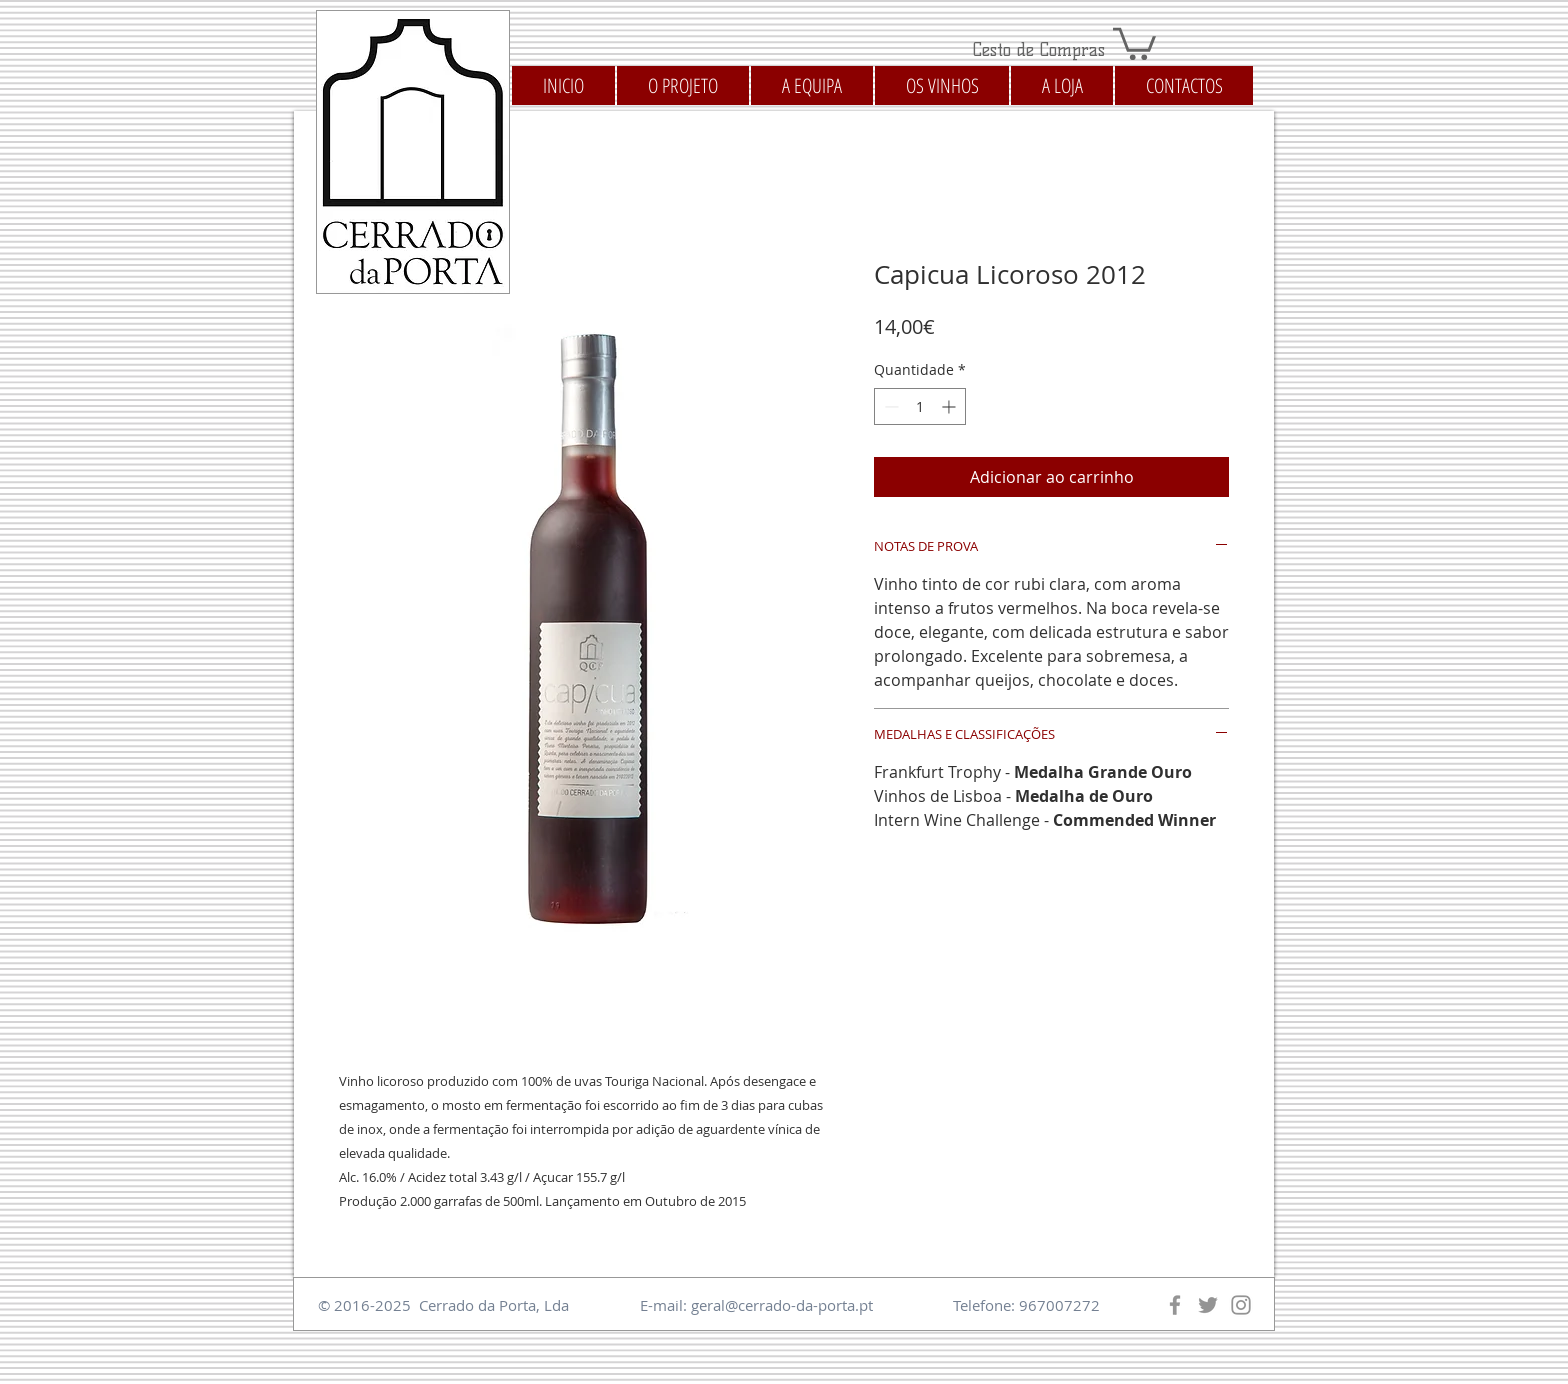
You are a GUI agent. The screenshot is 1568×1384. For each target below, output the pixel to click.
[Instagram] (1241, 1305)
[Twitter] (1208, 1305)
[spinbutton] (920, 406)
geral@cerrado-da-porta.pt (782, 1305)
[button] (1134, 42)
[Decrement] (889, 406)
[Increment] (950, 406)
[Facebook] (1175, 1305)
